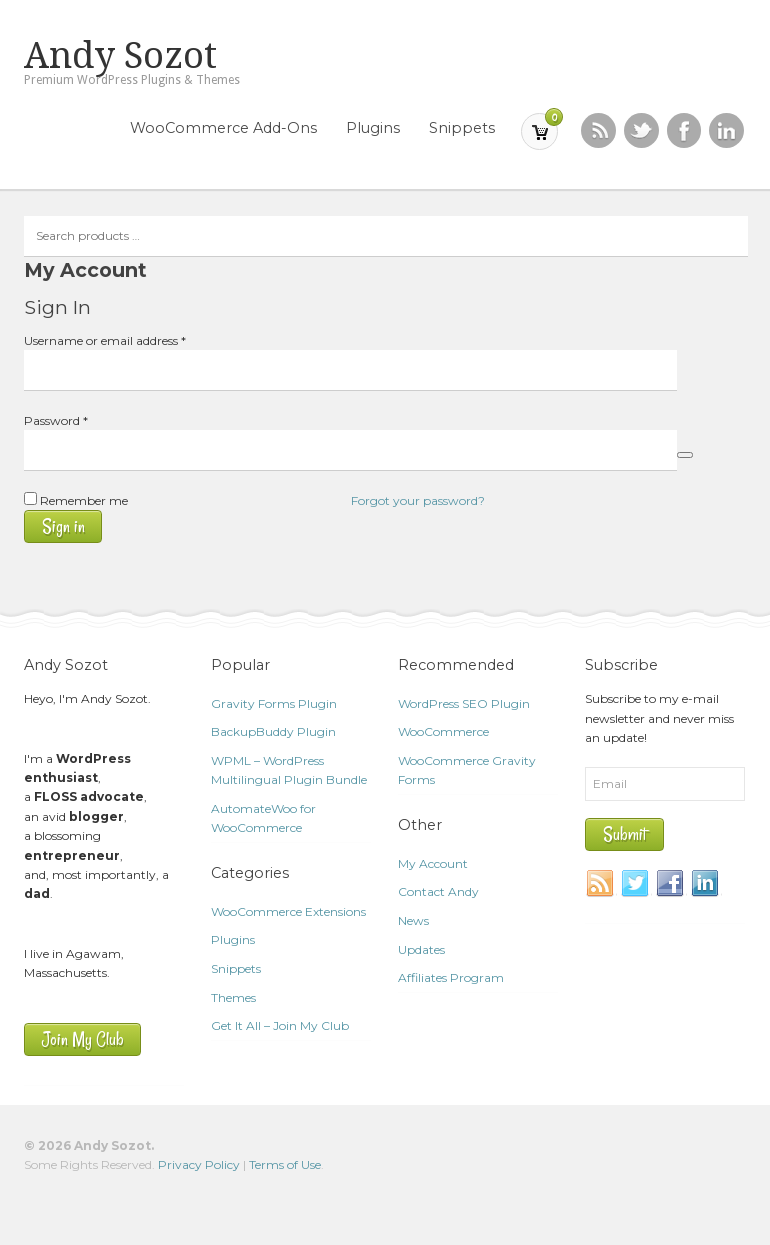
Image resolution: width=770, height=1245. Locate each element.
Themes (233, 997)
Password (81, 419)
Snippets (462, 128)
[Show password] (685, 455)
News (413, 920)
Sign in (63, 526)
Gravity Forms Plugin (274, 703)
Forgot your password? (418, 500)
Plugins (373, 128)
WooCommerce (443, 731)
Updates (421, 949)
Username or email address (130, 339)
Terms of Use (285, 1164)
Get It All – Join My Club (280, 1025)
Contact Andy (438, 891)
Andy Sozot (120, 56)
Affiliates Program (451, 977)
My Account (433, 863)
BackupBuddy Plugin (273, 731)
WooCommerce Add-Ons (223, 128)
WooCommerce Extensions (288, 911)
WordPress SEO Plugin (464, 703)
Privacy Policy (199, 1164)
